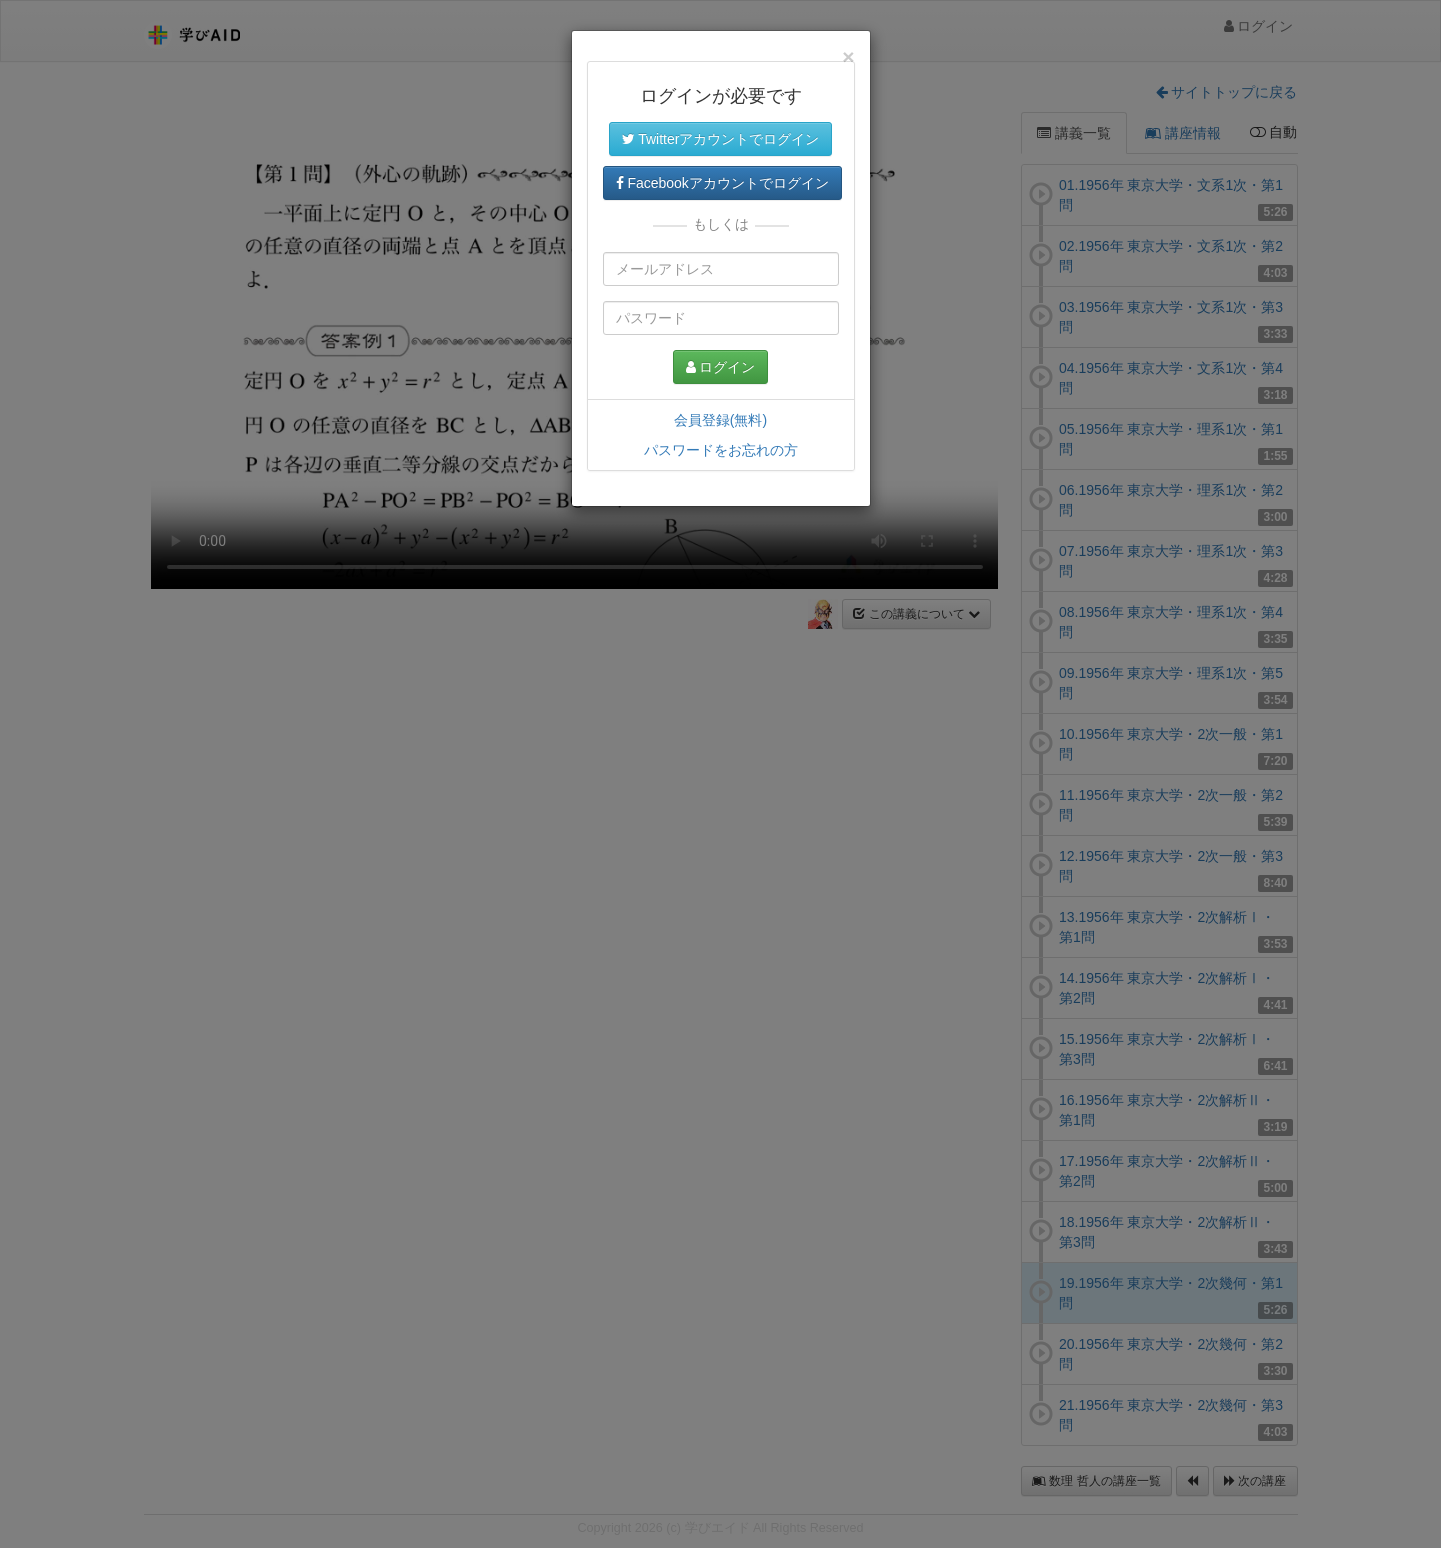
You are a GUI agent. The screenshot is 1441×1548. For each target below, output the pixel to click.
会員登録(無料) (720, 420)
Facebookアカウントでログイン (722, 183)
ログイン (721, 367)
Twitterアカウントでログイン (721, 139)
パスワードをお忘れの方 (721, 450)
